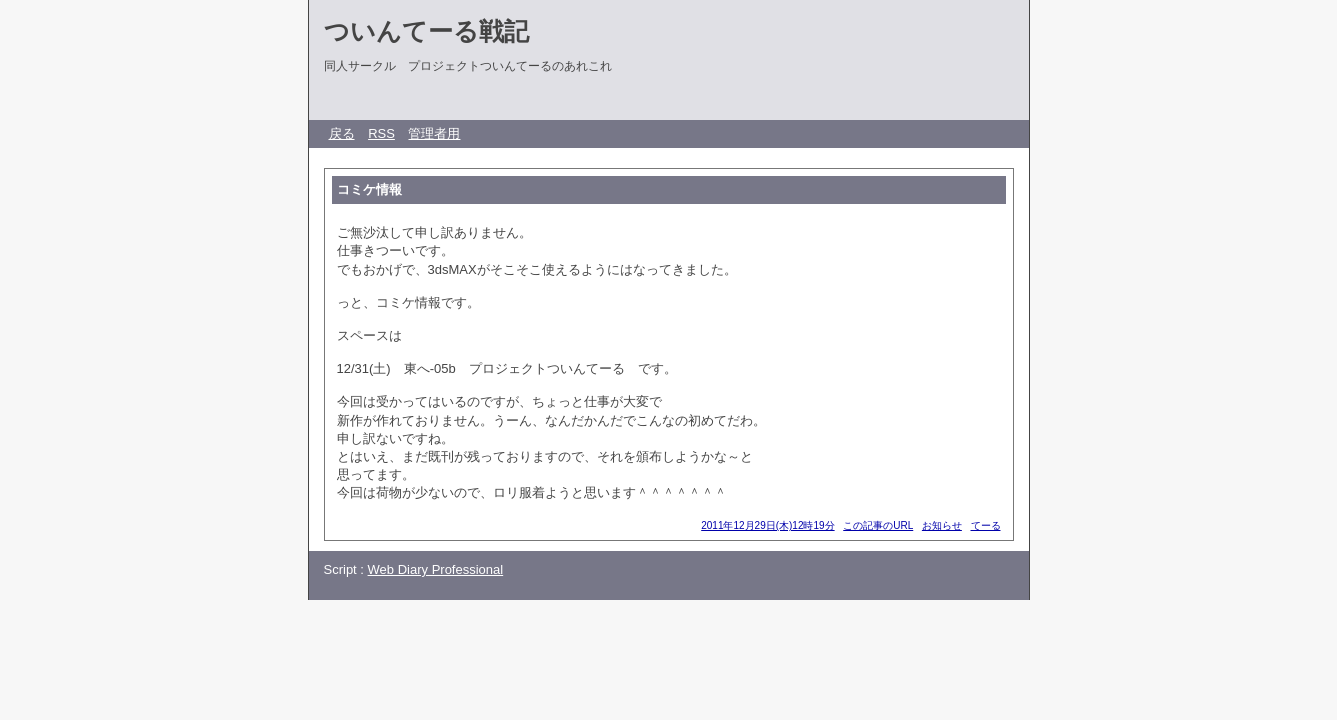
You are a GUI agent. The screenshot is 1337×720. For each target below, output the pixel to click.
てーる (986, 525)
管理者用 (434, 133)
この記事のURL (878, 525)
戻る (342, 133)
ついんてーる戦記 (426, 31)
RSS (381, 133)
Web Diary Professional (436, 569)
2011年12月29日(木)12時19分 (767, 525)
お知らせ (942, 525)
